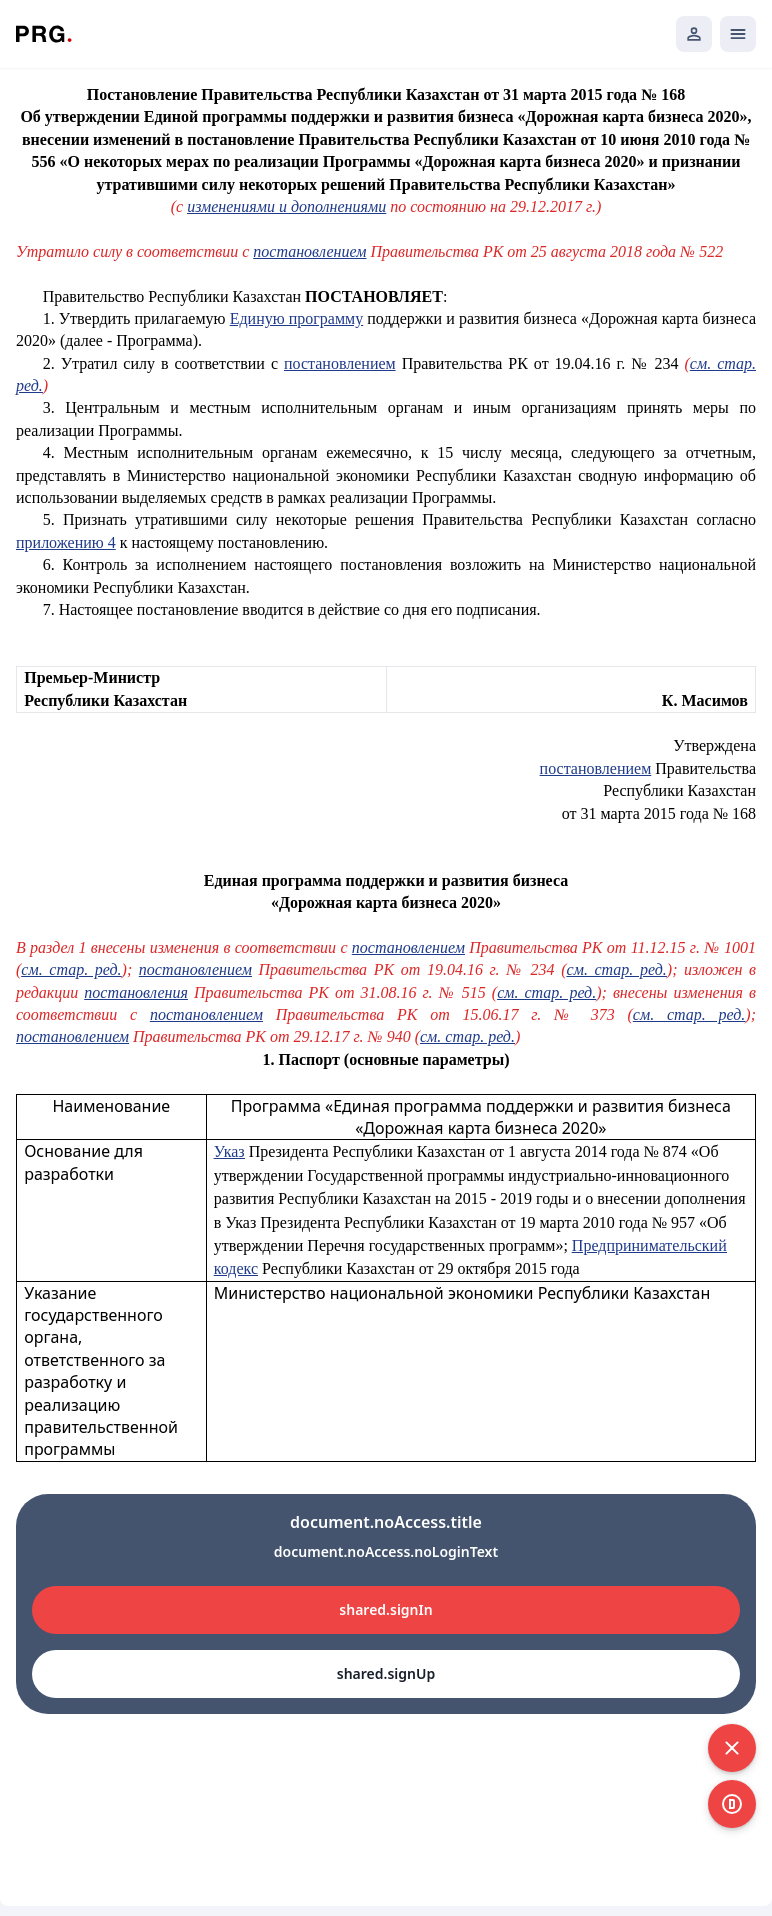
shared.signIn (385, 1609)
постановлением (309, 251)
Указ (229, 1151)
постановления (136, 992)
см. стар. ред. (71, 969)
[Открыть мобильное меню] (738, 34)
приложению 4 (66, 542)
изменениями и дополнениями (286, 206)
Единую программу (297, 318)
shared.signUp (386, 1673)
